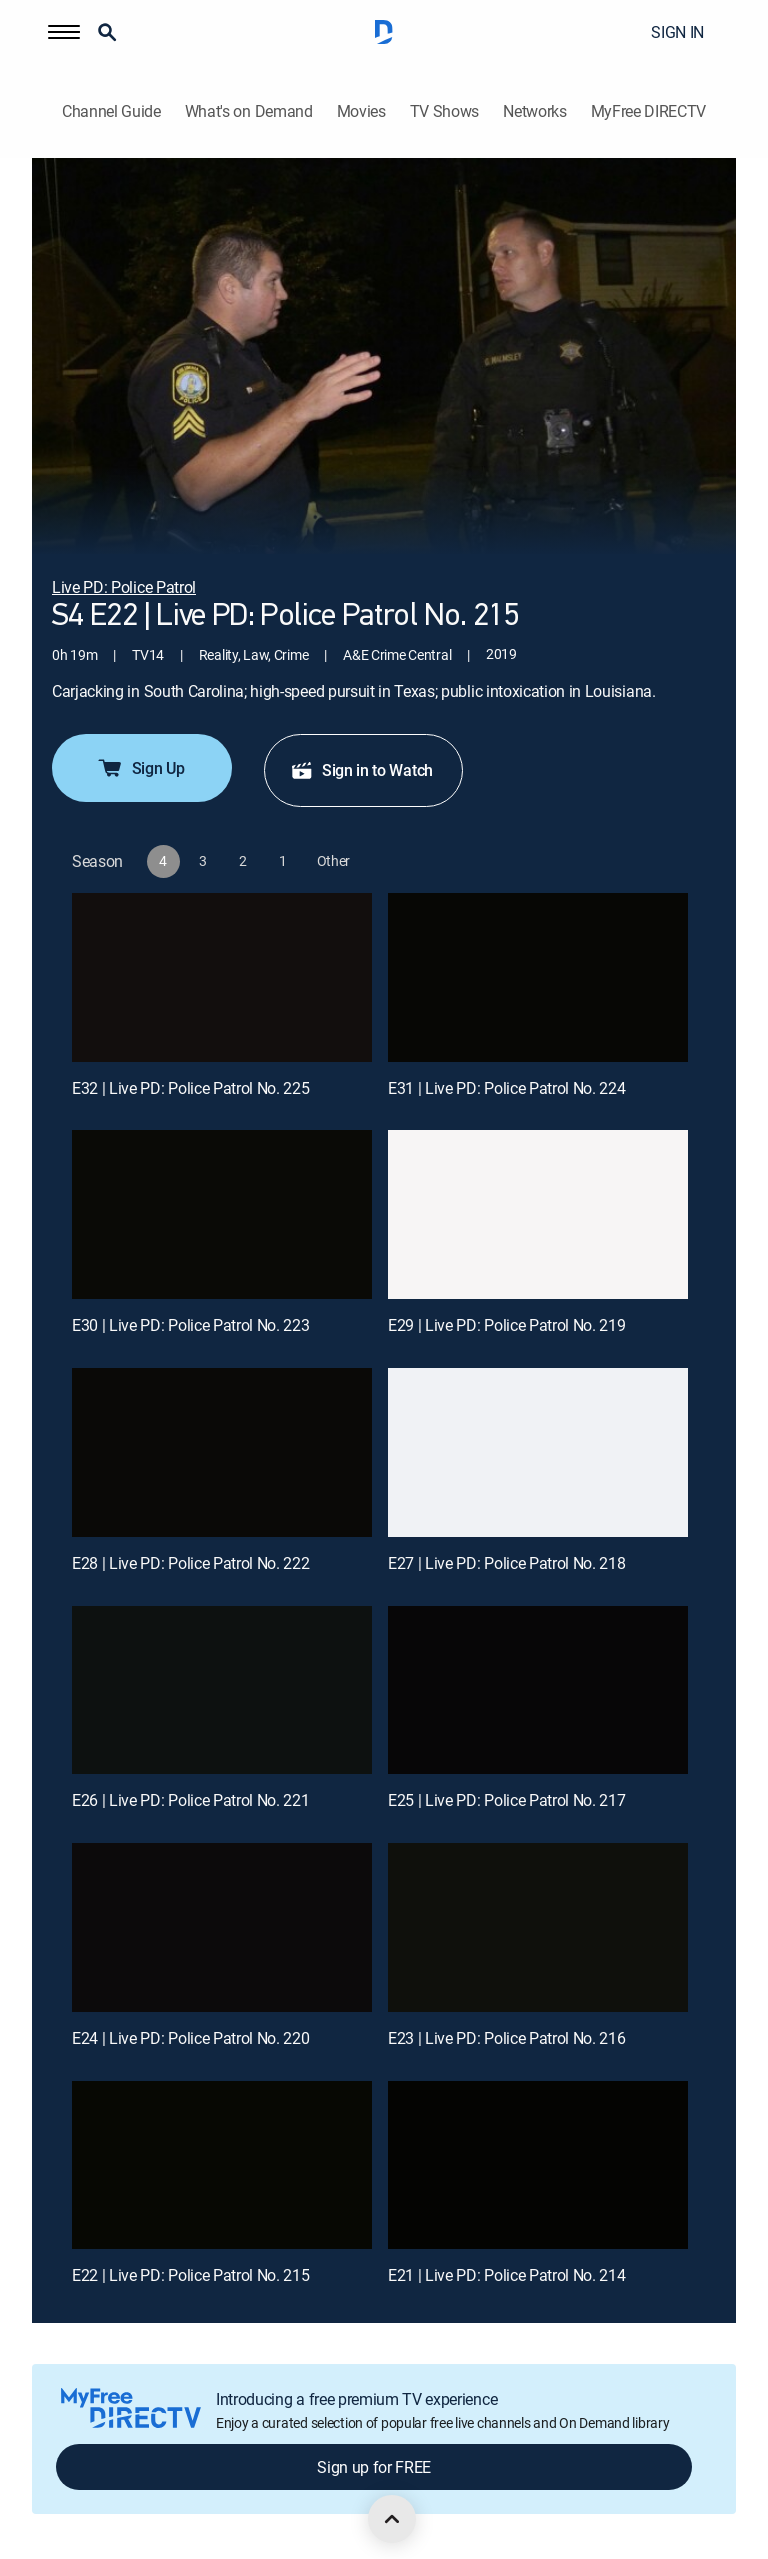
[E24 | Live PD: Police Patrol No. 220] (222, 1927)
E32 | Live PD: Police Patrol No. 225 (190, 1088)
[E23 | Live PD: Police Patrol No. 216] (538, 1927)
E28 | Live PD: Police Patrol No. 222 (190, 1563)
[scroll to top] (392, 2519)
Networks (534, 111)
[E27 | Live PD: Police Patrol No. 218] (538, 1452)
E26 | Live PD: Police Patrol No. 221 (190, 1800)
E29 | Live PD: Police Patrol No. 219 (506, 1325)
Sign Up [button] (140, 768)
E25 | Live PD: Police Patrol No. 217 (506, 1800)
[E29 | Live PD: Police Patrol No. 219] (538, 1214)
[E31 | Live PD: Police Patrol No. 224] (538, 977)
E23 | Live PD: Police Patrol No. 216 (506, 2038)
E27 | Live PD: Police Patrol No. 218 (506, 1563)
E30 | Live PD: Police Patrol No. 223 (190, 1325)
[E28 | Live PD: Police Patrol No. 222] (222, 1452)
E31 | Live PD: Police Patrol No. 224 (506, 1088)
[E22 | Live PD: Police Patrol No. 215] (222, 2165)
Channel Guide (111, 111)
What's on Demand (249, 111)
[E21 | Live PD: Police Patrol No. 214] (538, 2165)
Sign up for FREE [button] (374, 2467)
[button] (64, 32)
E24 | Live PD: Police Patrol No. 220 (190, 2038)
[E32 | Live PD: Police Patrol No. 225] (222, 977)
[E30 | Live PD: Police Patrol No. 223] (222, 1214)
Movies (361, 111)
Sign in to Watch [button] (361, 770)
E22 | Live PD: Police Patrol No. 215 (190, 2275)
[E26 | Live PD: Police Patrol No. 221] (222, 1690)
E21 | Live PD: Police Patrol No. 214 (506, 2275)
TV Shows (444, 111)
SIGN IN (677, 32)
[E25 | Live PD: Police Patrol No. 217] (538, 1690)
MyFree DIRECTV (649, 111)
